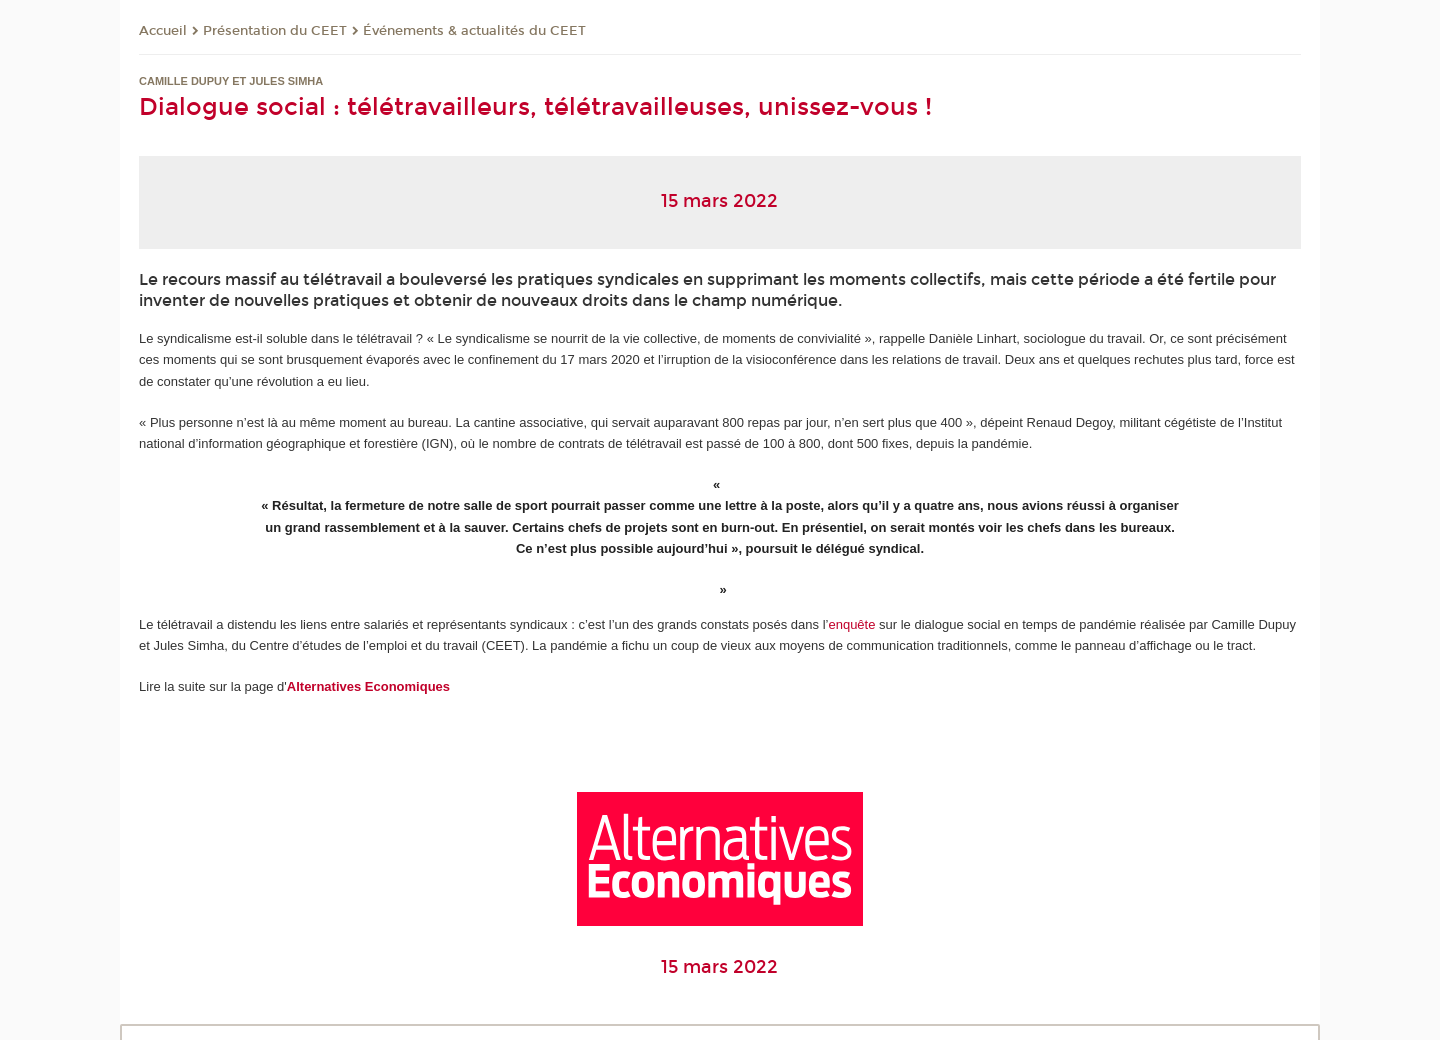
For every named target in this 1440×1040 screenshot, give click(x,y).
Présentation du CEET (275, 31)
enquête (851, 624)
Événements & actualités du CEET (474, 31)
